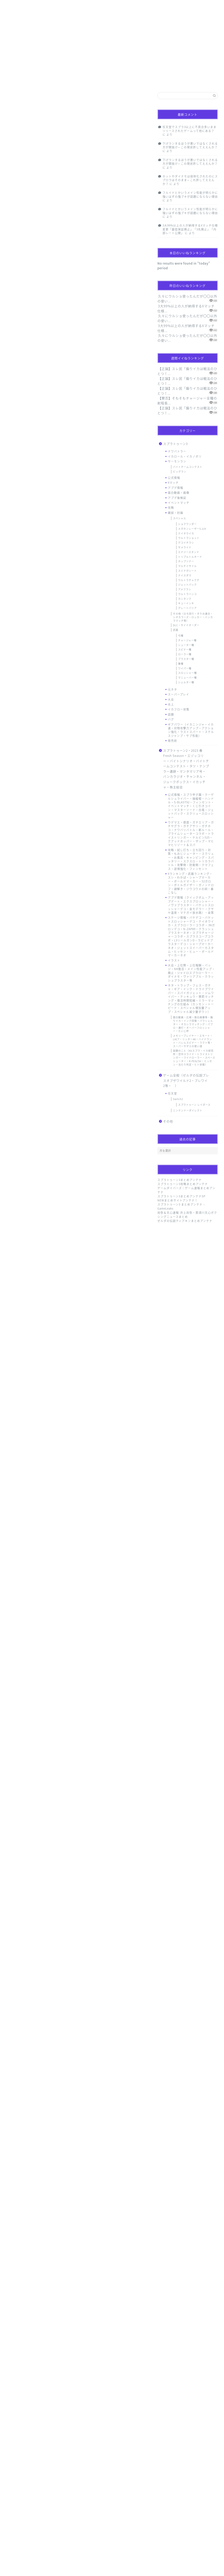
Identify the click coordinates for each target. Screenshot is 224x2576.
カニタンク (184, 599)
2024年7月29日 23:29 (20, 2188)
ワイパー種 (184, 668)
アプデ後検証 (177, 498)
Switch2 (178, 1099)
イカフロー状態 (178, 709)
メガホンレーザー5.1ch (192, 529)
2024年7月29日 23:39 (20, 2237)
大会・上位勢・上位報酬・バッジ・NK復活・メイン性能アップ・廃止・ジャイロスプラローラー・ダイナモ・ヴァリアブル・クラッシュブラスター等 (191, 972)
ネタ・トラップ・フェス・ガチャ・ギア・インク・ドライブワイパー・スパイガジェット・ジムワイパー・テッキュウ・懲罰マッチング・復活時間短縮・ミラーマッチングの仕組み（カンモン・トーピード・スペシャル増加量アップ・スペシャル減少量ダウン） (191, 998)
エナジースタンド (188, 552)
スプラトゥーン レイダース (194, 1105)
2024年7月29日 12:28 (35, 969)
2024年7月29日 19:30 (20, 1878)
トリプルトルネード (190, 557)
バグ (171, 719)
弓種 (180, 635)
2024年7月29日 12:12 (20, 1060)
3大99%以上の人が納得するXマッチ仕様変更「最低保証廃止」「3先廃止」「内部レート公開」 (190, 229)
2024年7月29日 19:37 (20, 2074)
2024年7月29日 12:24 (20, 1208)
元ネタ (172, 689)
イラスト (174, 960)
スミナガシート (187, 571)
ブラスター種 (21, 101)
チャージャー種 (187, 640)
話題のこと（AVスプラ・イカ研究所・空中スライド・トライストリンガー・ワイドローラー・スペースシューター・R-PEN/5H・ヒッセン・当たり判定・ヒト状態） (194, 1057)
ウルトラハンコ (187, 594)
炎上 (171, 704)
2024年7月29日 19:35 (20, 2026)
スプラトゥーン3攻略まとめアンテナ (182, 1184)
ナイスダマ (184, 575)
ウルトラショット (188, 538)
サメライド (184, 547)
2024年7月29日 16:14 (20, 1665)
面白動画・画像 (178, 492)
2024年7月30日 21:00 (20, 2452)
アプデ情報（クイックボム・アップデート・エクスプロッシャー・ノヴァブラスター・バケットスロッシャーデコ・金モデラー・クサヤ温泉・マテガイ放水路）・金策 (191, 905)
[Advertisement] (76, 609)
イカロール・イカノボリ (185, 456)
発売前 (172, 740)
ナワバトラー (177, 451)
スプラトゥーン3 (175, 443)
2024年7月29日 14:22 (35, 1472)
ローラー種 (184, 654)
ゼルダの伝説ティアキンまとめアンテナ (184, 1221)
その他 (168, 1121)
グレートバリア (187, 608)
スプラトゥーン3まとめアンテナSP (181, 1196)
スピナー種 (184, 649)
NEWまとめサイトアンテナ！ (177, 1200)
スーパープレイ (178, 694)
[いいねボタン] (13, 941)
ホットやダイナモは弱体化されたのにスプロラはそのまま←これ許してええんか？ (190, 180)
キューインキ (186, 603)
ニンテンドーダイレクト (187, 1110)
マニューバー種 (187, 677)
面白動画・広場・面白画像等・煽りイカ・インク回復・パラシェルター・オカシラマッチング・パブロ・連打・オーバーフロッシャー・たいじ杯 (193, 1024)
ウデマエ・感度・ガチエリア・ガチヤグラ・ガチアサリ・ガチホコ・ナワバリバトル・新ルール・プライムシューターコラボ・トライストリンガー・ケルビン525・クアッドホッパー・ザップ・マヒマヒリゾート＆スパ (191, 833)
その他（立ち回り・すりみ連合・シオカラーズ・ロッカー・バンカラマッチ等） (193, 617)
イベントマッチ (178, 502)
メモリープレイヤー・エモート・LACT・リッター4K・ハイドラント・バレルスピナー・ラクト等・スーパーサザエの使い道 (193, 1041)
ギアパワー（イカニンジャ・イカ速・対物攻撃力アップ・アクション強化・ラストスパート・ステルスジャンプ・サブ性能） (191, 730)
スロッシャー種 (187, 673)
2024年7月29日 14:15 (20, 1616)
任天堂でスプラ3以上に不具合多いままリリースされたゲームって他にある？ (189, 128)
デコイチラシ (186, 542)
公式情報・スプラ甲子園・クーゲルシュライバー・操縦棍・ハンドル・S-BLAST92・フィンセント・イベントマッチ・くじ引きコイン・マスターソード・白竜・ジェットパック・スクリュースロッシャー (191, 805)
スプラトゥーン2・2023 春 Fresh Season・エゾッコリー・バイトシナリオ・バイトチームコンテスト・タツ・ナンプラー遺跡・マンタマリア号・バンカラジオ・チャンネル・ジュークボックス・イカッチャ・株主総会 (186, 768)
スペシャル (179, 518)
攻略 (171, 507)
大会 (171, 699)
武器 (175, 630)
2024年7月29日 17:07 (20, 1825)
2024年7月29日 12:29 (20, 1257)
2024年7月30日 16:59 (45, 1980)
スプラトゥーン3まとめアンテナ (179, 1180)
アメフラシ (184, 589)
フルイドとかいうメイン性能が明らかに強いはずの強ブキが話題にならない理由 (190, 194)
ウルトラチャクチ (188, 580)
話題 (171, 714)
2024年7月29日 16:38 (20, 1714)
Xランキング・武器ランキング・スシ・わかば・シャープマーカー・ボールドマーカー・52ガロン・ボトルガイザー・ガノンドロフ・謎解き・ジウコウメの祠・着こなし (191, 882)
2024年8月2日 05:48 (34, 2351)
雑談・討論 (175, 512)
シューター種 (186, 645)
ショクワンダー (187, 524)
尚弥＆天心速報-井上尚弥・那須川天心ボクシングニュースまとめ (187, 1214)
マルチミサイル (187, 566)
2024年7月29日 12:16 (20, 1155)
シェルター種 (186, 682)
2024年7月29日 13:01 (20, 1322)
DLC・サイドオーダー (186, 625)
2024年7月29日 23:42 (20, 2303)
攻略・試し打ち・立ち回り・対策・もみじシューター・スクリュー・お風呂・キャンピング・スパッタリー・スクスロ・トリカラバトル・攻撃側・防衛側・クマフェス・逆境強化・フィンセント (191, 859)
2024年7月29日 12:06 (20, 921)
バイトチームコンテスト (187, 467)
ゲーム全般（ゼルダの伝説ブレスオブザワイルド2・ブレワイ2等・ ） (186, 1080)
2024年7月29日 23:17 (20, 2127)
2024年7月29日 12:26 (35, 1108)
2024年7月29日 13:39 (20, 1519)
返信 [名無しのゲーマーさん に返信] (140, 955)
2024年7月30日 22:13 (20, 2500)
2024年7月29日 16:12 (45, 1015)
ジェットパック (187, 584)
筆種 (180, 664)
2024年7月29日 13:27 (20, 1424)
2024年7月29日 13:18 (20, 1375)
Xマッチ (173, 482)
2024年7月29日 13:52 (20, 1568)
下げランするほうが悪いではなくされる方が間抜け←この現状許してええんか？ (190, 145)
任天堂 (172, 1093)
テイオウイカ (186, 533)
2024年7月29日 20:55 (35, 1935)
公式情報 (174, 477)
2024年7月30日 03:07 (20, 2399)
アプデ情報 (175, 488)
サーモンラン (177, 461)
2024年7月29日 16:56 (20, 1767)
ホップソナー (186, 561)
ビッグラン (179, 471)
